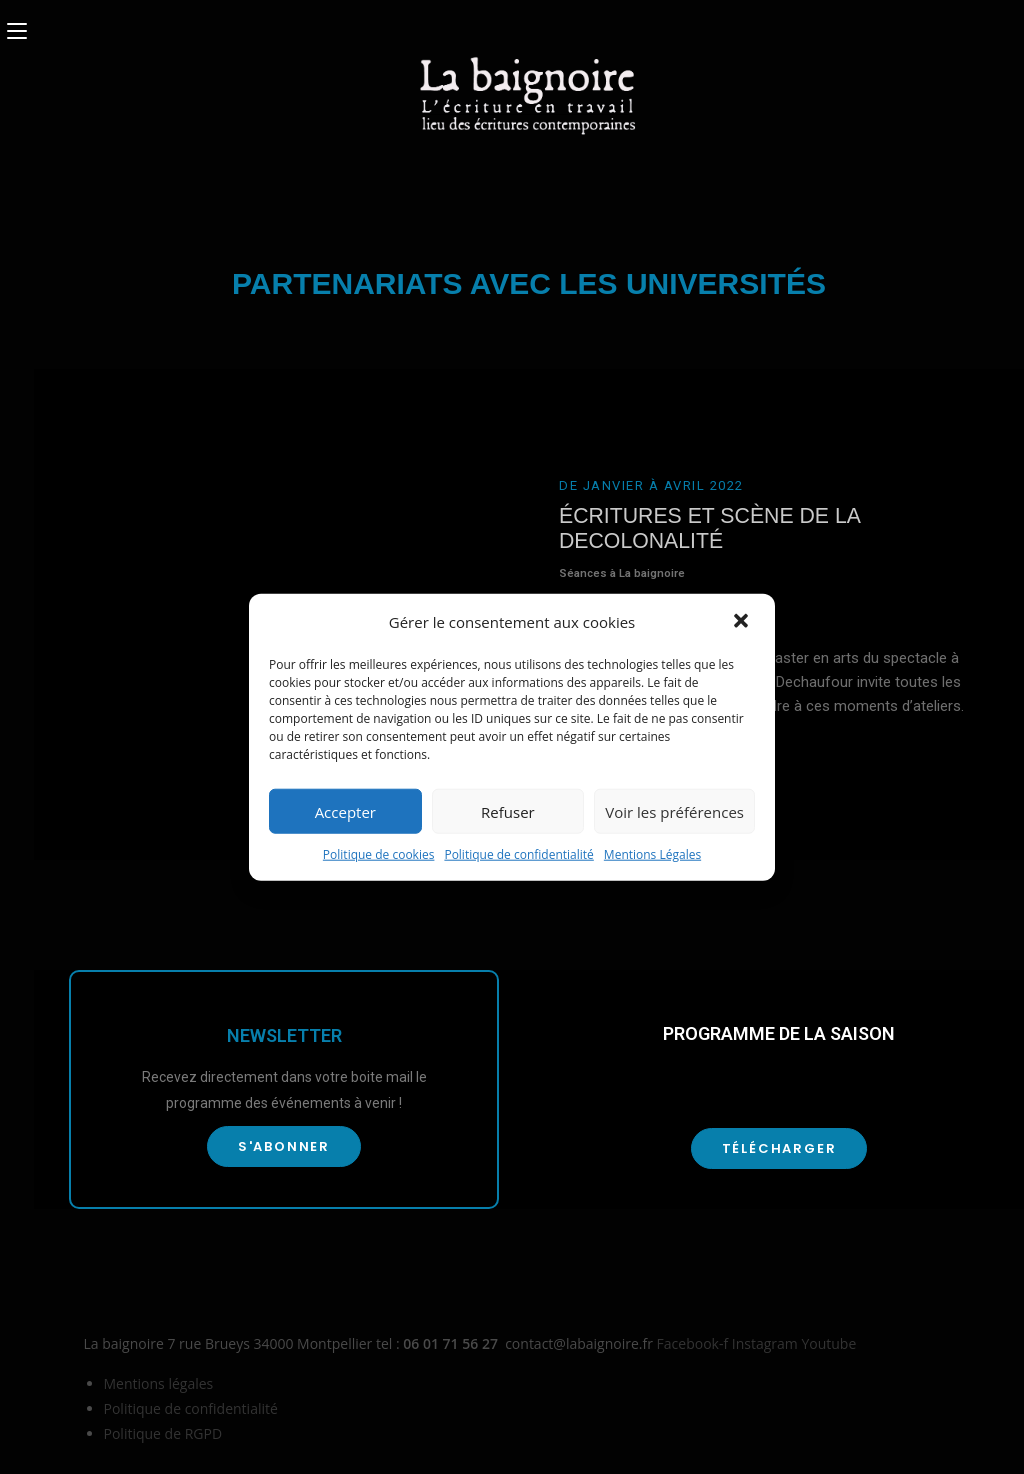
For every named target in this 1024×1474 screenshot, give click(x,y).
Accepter (345, 811)
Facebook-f (694, 1343)
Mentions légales (159, 1383)
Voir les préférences (674, 811)
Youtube (828, 1343)
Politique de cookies (379, 854)
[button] (743, 622)
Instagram (767, 1343)
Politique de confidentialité (518, 854)
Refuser (508, 811)
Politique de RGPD (163, 1433)
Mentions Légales (652, 854)
